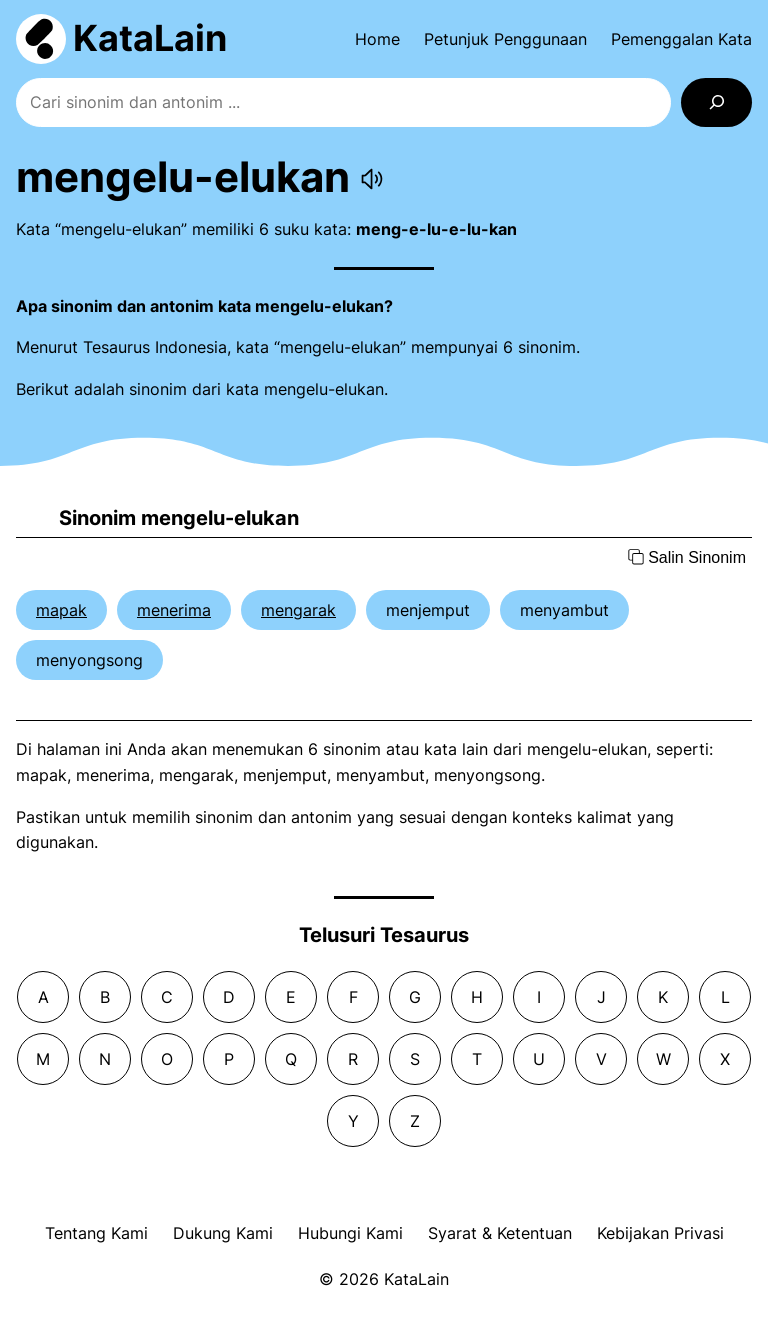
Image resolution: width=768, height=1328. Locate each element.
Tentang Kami (96, 1233)
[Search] (716, 102)
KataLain (150, 38)
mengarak (298, 610)
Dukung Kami (223, 1233)
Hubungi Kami (350, 1233)
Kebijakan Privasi (660, 1233)
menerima (174, 610)
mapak (61, 610)
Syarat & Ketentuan (500, 1233)
